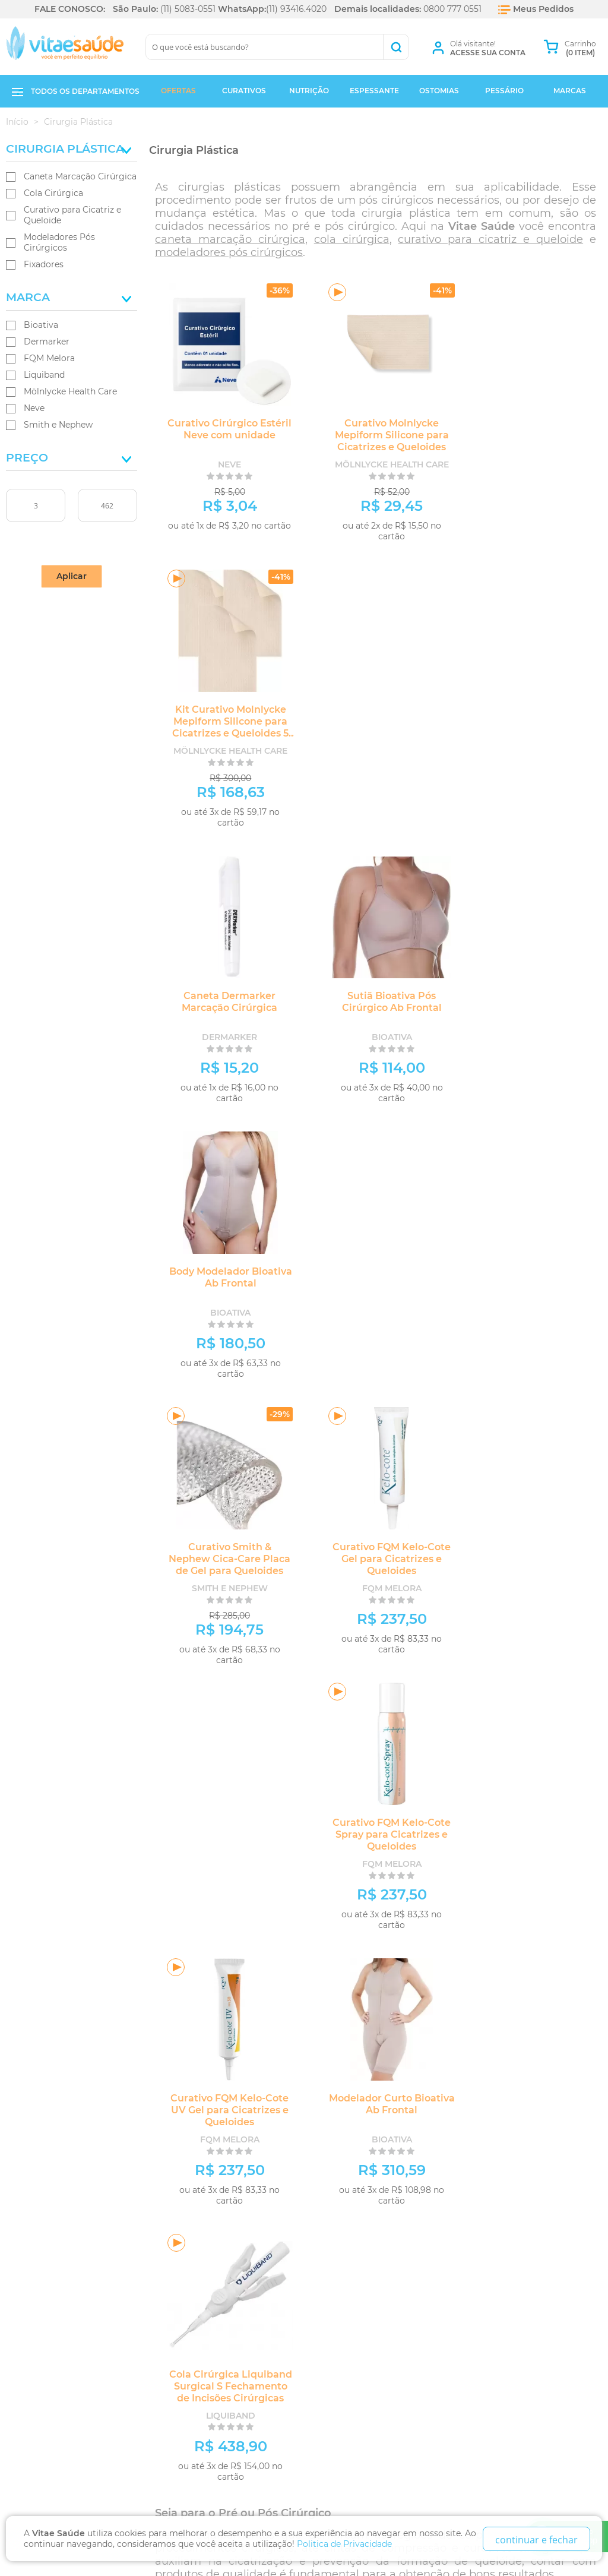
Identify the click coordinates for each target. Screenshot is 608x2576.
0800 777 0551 (452, 9)
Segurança (35, 2303)
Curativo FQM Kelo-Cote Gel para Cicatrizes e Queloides (375, 996)
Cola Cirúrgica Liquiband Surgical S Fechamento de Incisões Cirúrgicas (529, 1283)
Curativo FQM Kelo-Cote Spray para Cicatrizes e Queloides (529, 996)
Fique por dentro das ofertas (126, 2153)
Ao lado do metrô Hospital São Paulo (229, 2298)
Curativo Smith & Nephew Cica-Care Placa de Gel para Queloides (222, 996)
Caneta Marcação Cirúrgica (80, 176)
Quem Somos (38, 2234)
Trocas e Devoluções (57, 2248)
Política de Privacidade (63, 2262)
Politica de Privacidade (344, 2544)
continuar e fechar (536, 2539)
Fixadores (44, 264)
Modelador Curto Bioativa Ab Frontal (375, 1277)
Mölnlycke (318, 1773)
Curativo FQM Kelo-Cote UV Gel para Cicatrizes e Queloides (222, 1283)
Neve (34, 408)
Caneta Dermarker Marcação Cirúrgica (222, 715)
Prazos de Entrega (52, 2275)
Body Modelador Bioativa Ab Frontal (529, 715)
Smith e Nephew (58, 424)
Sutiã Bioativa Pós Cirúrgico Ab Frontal (375, 715)
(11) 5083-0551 (188, 9)
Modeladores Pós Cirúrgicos (59, 242)
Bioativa (41, 325)
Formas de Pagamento (59, 2289)
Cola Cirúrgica (53, 193)
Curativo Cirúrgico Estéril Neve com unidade (222, 429)
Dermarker (46, 341)
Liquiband (44, 374)
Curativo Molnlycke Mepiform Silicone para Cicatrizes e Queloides (375, 435)
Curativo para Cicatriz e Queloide (72, 215)
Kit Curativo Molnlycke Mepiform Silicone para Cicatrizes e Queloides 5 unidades (529, 441)
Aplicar (71, 576)
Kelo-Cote (482, 1773)
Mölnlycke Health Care (70, 391)
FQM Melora (49, 358)
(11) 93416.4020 (296, 9)
